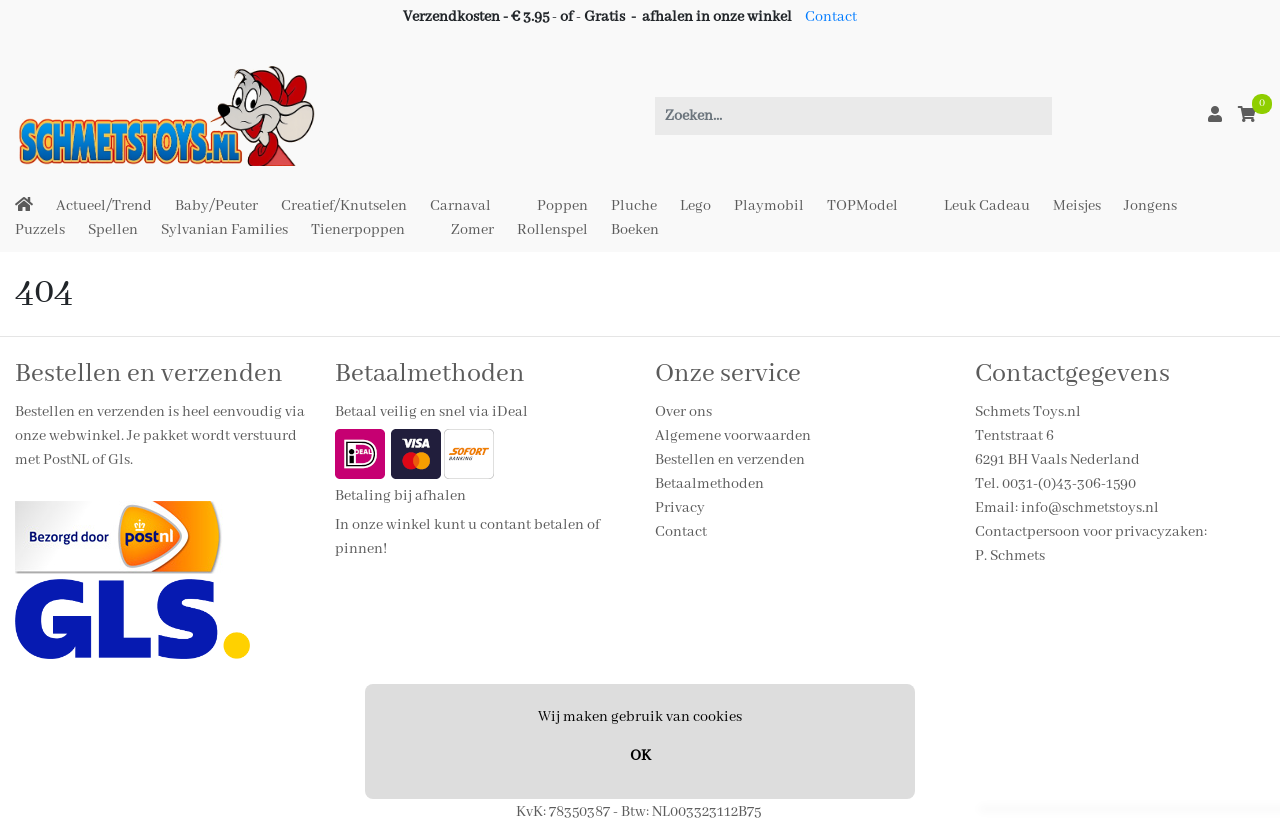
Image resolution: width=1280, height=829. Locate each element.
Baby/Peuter (216, 206)
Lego (695, 206)
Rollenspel (552, 230)
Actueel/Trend (104, 206)
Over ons (683, 412)
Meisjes (1077, 206)
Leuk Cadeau (987, 206)
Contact (831, 17)
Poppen (562, 206)
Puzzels (40, 230)
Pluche (634, 206)
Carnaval (460, 206)
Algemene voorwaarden (733, 436)
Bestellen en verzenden (730, 460)
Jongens (1150, 206)
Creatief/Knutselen (344, 206)
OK (640, 756)
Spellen (113, 230)
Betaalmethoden (709, 484)
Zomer (472, 230)
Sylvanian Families (224, 230)
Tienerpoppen (358, 230)
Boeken (635, 230)
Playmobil (769, 206)
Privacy (680, 508)
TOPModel (862, 206)
